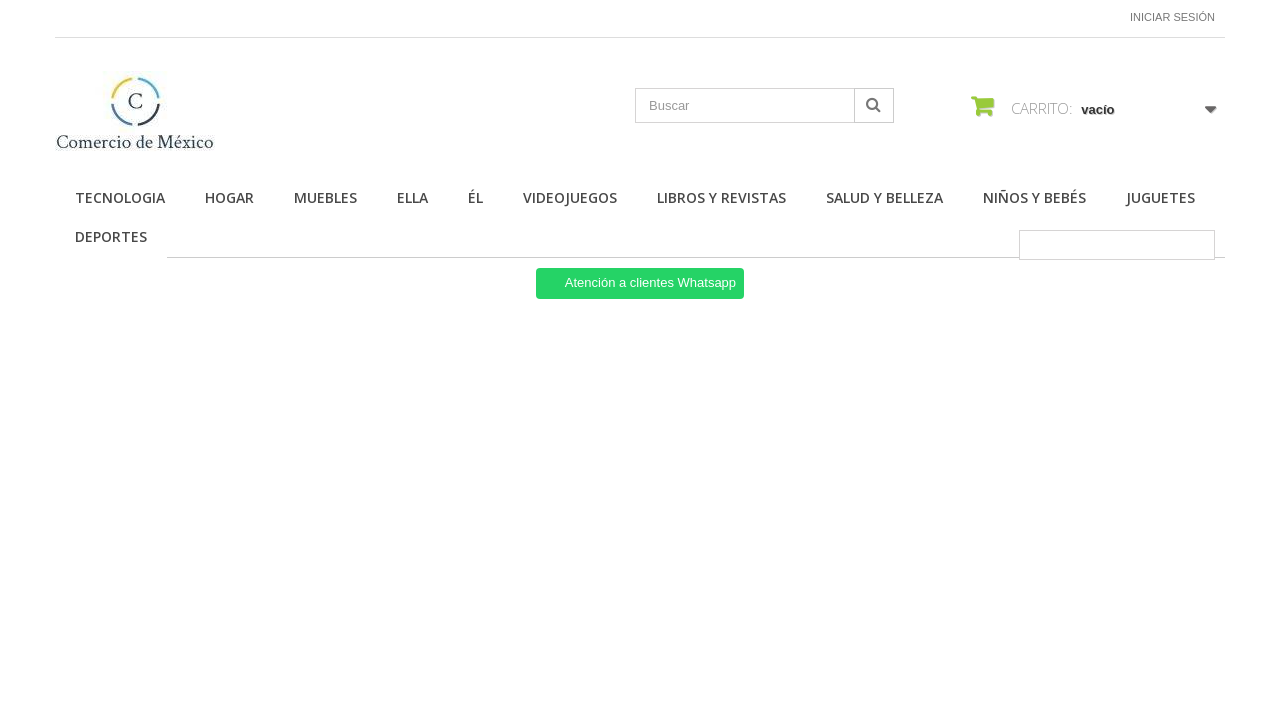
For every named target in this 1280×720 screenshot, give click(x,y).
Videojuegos (570, 197)
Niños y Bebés (1034, 197)
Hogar (229, 197)
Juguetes (1160, 197)
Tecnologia (120, 197)
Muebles (325, 197)
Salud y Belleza (884, 197)
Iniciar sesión (1172, 17)
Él (475, 197)
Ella (412, 197)
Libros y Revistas (721, 197)
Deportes (111, 236)
